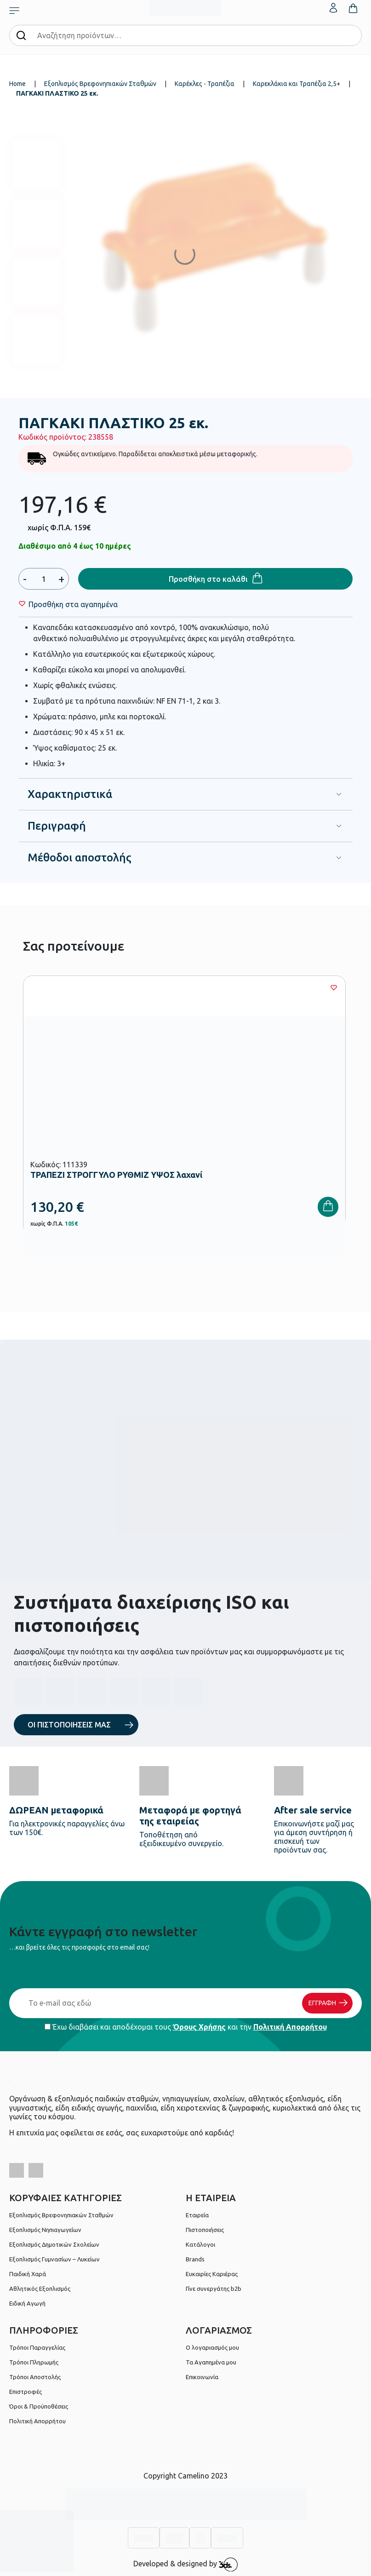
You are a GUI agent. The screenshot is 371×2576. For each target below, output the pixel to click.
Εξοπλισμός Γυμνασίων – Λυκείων (54, 2259)
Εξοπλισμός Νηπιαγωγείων (45, 2229)
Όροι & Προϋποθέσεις (38, 2406)
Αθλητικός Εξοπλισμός (39, 2288)
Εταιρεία (197, 2215)
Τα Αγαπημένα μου (211, 2362)
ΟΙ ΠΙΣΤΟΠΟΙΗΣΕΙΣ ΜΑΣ (69, 1725)
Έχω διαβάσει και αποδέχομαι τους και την (186, 2027)
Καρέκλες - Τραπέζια (204, 83)
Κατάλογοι (200, 2244)
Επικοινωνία (202, 2377)
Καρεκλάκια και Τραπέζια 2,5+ (296, 83)
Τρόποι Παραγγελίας (37, 2347)
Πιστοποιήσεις (205, 2229)
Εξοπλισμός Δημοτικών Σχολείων (54, 2244)
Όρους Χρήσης (199, 2027)
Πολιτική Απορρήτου (290, 2027)
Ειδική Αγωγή (27, 2303)
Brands (195, 2259)
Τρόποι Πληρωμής (33, 2362)
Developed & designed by (185, 2564)
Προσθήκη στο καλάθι (208, 579)
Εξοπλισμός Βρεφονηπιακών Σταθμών (100, 83)
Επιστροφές (25, 2391)
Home (17, 83)
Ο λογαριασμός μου (212, 2347)
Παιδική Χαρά (27, 2274)
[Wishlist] (73, 604)
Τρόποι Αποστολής (35, 2377)
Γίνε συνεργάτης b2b (213, 2288)
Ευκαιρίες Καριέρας (212, 2274)
